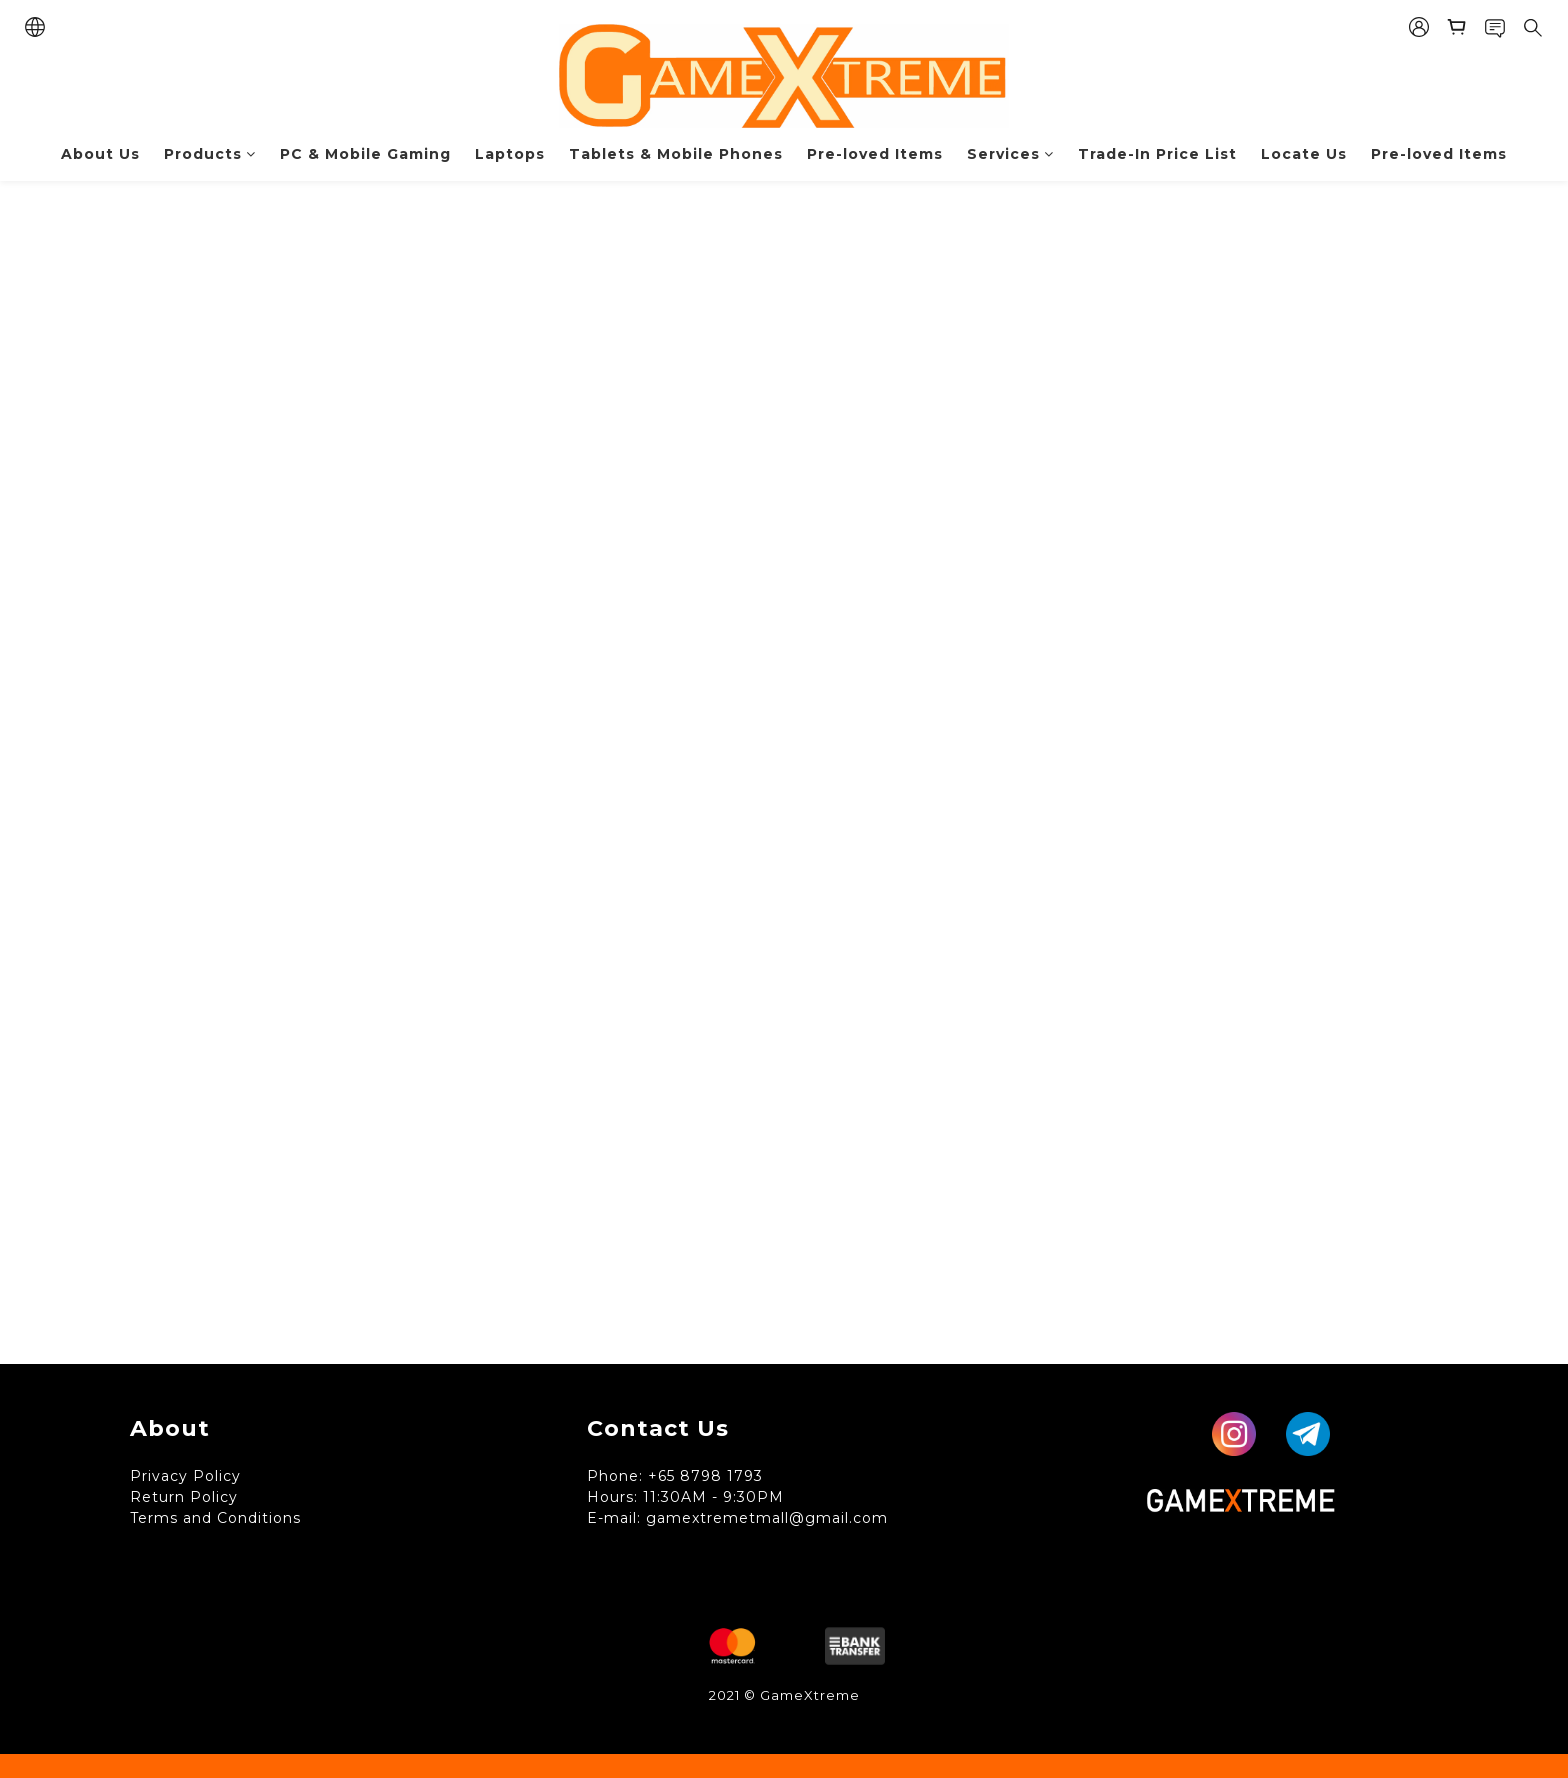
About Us (100, 154)
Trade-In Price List (1157, 154)
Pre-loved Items (875, 154)
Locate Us (1304, 154)
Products (210, 154)
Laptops (510, 154)
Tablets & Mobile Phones (676, 154)
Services (1010, 154)
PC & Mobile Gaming (365, 154)
